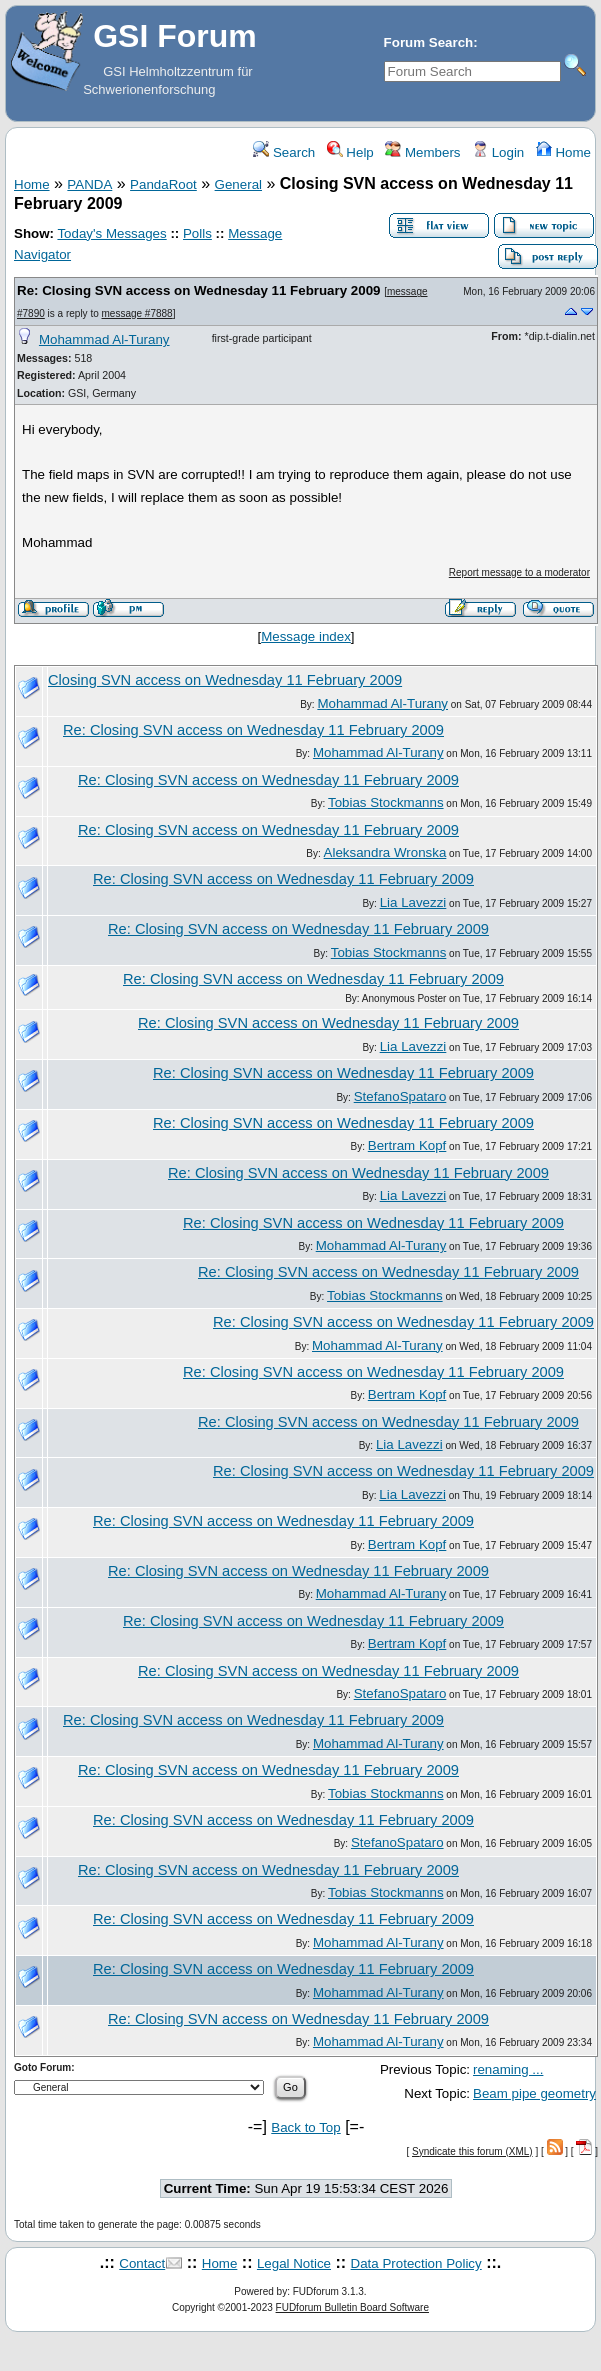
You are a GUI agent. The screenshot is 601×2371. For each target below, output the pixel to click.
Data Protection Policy (416, 2263)
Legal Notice (294, 2263)
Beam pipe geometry (534, 2093)
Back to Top (305, 2127)
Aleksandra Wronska (385, 852)
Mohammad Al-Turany (104, 339)
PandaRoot (163, 184)
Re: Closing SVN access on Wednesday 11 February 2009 (198, 290)
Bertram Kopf (407, 1145)
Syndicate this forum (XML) (472, 2151)
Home (563, 152)
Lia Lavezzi (413, 902)
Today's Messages (111, 233)
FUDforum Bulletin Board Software (352, 2307)
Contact (142, 2263)
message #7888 (137, 313)
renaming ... (508, 2069)
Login (498, 152)
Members (422, 152)
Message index (306, 636)
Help (350, 152)
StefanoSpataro (400, 1096)
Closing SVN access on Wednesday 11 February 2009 (225, 680)
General (238, 184)
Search (284, 152)
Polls (197, 233)
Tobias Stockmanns (386, 802)
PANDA (89, 184)
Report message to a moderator (519, 572)
